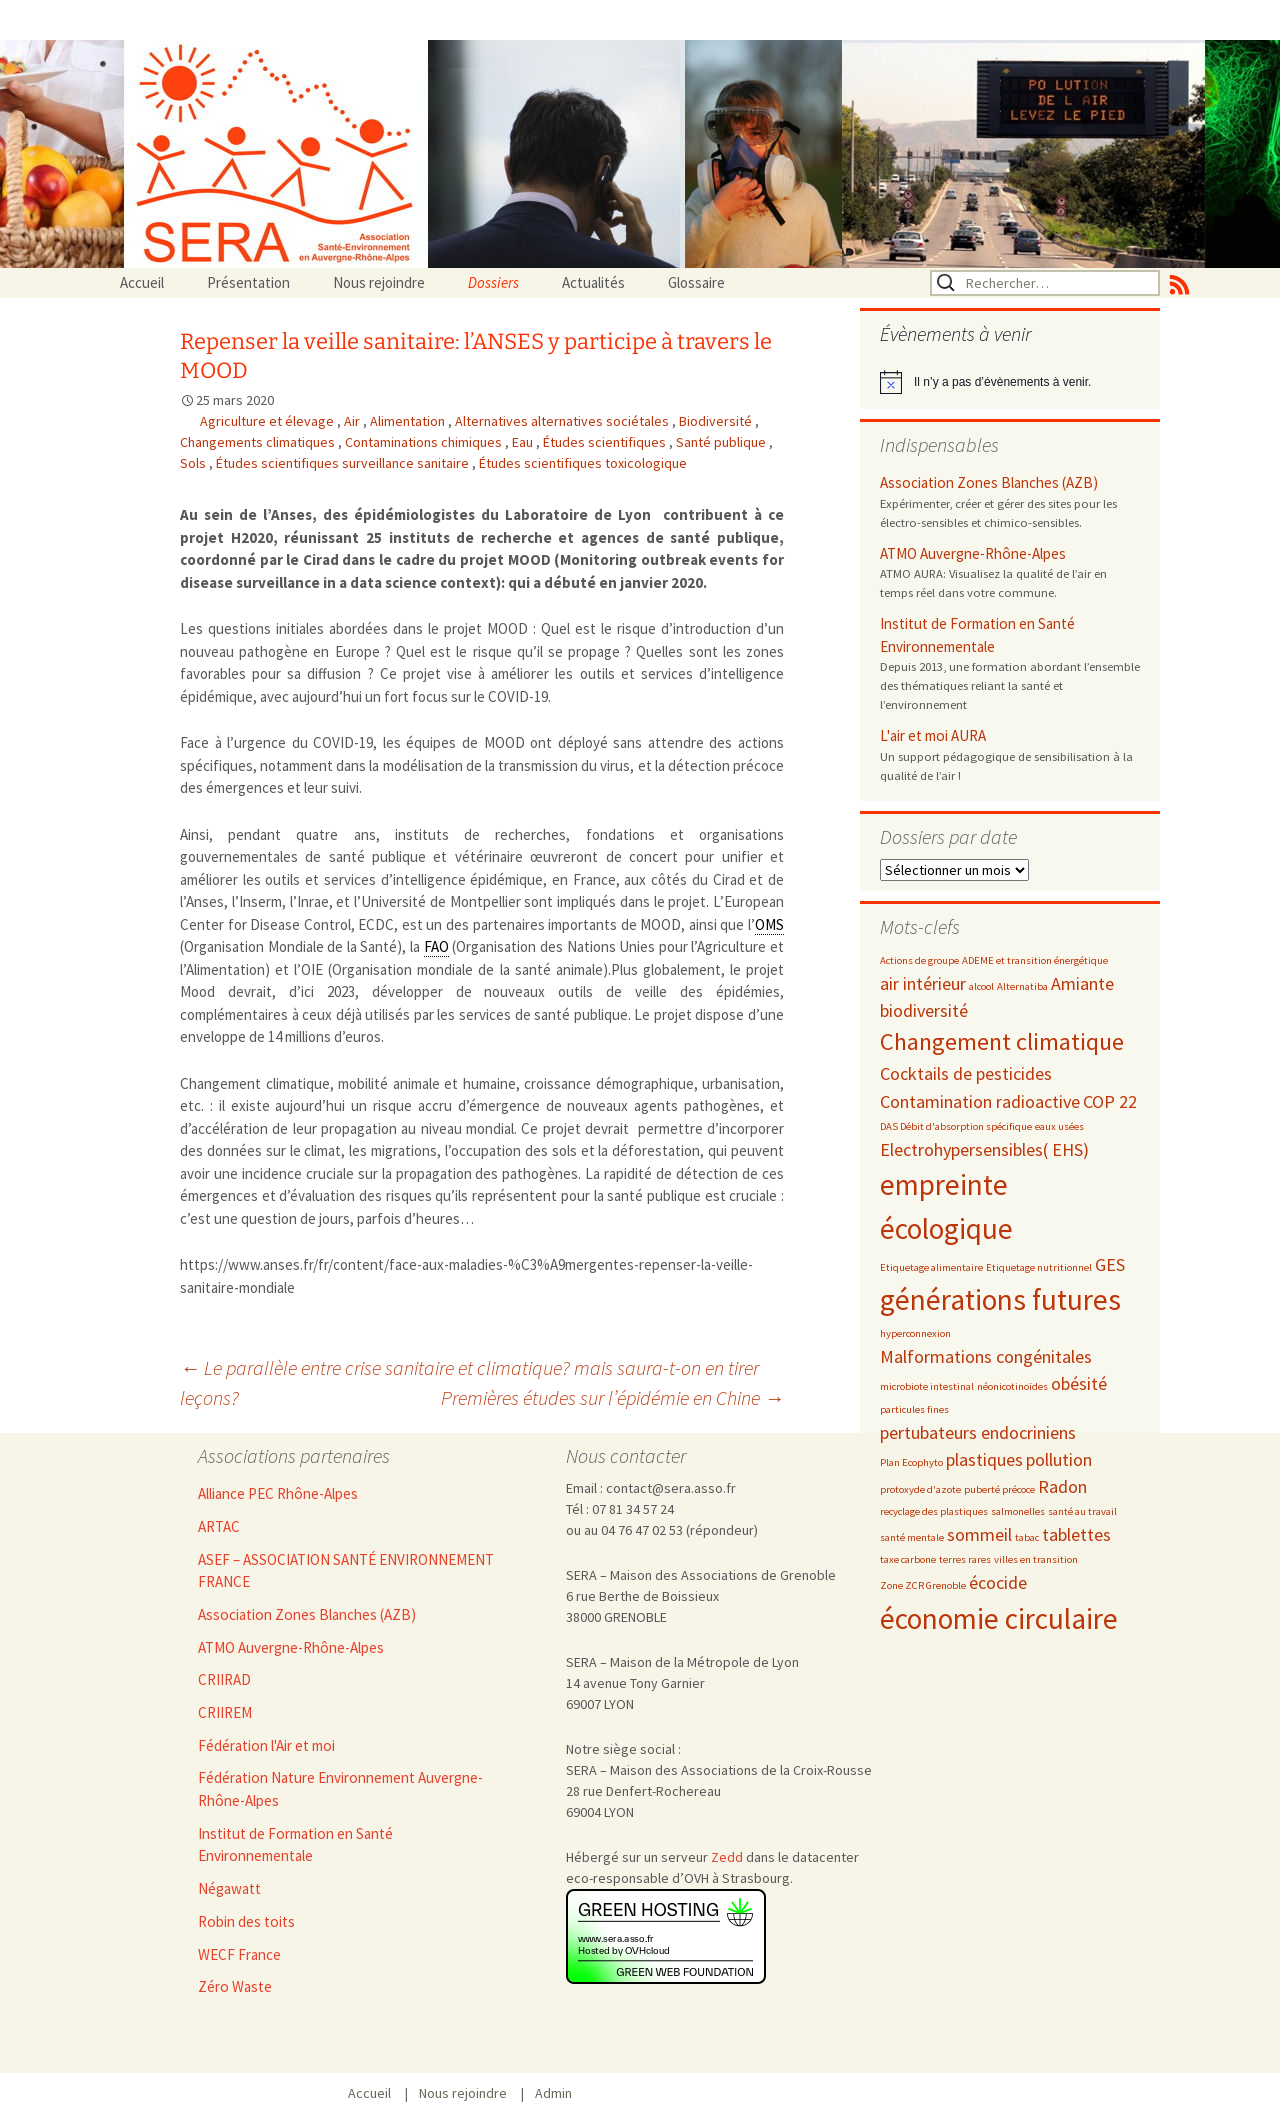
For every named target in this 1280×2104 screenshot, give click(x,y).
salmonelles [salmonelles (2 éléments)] (1018, 1511)
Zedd (727, 1857)
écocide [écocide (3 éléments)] (998, 1582)
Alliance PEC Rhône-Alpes (278, 1493)
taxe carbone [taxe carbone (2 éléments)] (908, 1559)
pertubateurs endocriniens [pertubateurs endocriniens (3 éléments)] (978, 1432)
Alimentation (409, 421)
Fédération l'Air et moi (266, 1745)
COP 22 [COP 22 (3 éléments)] (1110, 1101)
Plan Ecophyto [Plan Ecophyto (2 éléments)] (911, 1462)
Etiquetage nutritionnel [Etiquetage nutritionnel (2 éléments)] (1039, 1267)
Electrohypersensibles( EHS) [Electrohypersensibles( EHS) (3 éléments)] (984, 1149)
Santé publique (722, 442)
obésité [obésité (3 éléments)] (1079, 1383)
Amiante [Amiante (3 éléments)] (1082, 983)
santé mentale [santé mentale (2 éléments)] (912, 1537)
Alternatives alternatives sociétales (563, 421)
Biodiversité (717, 421)
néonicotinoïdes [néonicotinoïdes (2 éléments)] (1012, 1386)
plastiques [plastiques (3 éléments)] (984, 1459)
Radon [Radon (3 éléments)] (1062, 1486)
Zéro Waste (235, 1986)
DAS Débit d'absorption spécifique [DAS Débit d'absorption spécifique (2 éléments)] (956, 1126)
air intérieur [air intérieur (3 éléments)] (923, 983)
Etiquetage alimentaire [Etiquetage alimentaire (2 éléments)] (931, 1267)
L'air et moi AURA (933, 735)
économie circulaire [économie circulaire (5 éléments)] (999, 1618)
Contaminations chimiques (425, 442)
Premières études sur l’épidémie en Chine (612, 1397)
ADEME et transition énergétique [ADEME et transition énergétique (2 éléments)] (1035, 960)
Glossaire (696, 282)
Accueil (142, 282)
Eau (524, 442)
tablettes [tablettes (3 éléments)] (1076, 1534)
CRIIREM (225, 1712)
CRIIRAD (224, 1679)
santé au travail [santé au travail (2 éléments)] (1082, 1511)
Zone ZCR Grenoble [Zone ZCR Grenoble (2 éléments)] (923, 1585)
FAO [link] (436, 946)
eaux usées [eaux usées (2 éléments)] (1059, 1126)
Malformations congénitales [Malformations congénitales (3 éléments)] (986, 1356)
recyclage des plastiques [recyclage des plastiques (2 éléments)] (934, 1511)
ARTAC (219, 1526)
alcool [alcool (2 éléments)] (981, 986)
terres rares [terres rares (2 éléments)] (965, 1559)
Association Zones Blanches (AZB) (989, 482)
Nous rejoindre (379, 282)
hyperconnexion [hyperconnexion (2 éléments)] (915, 1333)
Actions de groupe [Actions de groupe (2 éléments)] (919, 960)
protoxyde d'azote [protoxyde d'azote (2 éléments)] (920, 1489)
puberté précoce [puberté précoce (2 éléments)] (999, 1489)
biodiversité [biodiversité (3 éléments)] (924, 1010)
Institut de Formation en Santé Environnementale (977, 635)
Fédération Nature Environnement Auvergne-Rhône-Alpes (340, 1789)
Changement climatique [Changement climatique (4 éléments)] (1002, 1041)
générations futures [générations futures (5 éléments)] (1000, 1299)
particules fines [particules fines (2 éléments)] (914, 1409)
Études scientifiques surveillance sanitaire (344, 463)
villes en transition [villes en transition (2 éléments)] (1036, 1559)
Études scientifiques (606, 442)
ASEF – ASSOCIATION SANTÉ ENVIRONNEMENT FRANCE (346, 1571)
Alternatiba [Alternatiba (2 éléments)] (1022, 986)
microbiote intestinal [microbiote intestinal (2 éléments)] (927, 1386)
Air (353, 421)
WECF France (239, 1954)
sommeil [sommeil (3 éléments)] (979, 1534)
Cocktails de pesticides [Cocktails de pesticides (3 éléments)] (966, 1073)
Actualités (593, 282)
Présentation (248, 282)
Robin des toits (246, 1921)
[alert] (1010, 382)
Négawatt (229, 1888)
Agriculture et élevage (268, 421)
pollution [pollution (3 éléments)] (1059, 1459)
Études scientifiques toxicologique (583, 463)
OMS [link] (769, 924)
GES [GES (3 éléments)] (1110, 1264)
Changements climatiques (259, 442)
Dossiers (493, 282)
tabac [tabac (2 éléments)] (1027, 1537)
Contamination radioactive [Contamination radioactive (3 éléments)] (980, 1101)
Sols (194, 463)
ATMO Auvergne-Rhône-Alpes (973, 553)
